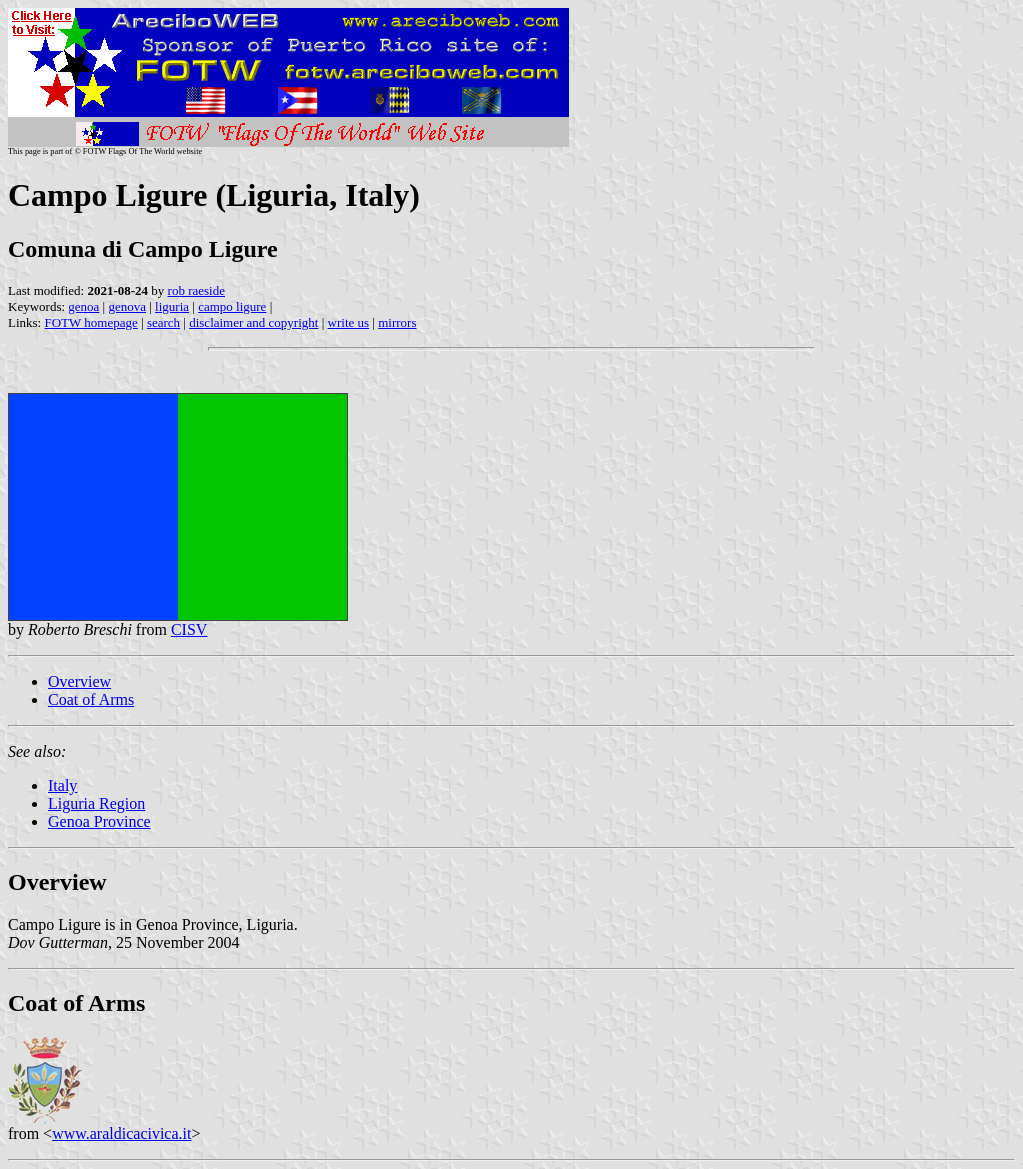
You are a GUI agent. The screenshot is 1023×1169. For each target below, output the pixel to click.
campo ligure (232, 306)
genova (127, 306)
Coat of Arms (91, 699)
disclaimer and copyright (253, 322)
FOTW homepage (90, 322)
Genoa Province (99, 821)
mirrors (397, 322)
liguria (172, 306)
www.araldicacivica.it (121, 1133)
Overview (79, 681)
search (163, 322)
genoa (83, 306)
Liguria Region (96, 803)
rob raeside (196, 290)
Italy (62, 785)
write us (349, 322)
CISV (189, 629)
